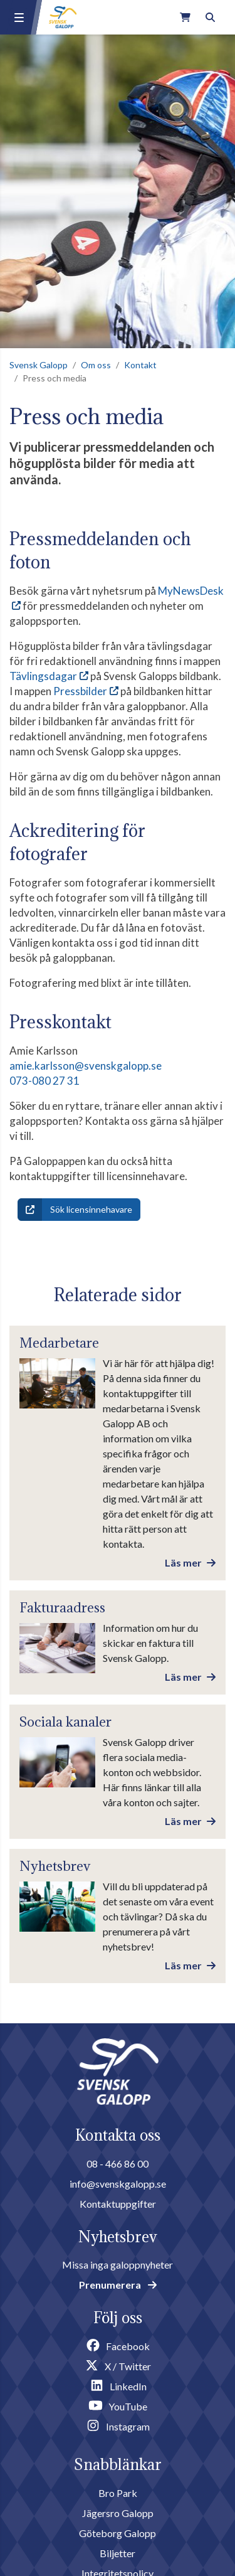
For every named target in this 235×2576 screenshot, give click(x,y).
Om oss (96, 364)
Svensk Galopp (38, 364)
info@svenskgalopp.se (118, 2184)
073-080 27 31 (44, 1080)
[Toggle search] (210, 17)
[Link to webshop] (185, 17)
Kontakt (140, 364)
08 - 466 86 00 (117, 2163)
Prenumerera (118, 2285)
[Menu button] (19, 17)
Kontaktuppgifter (118, 2204)
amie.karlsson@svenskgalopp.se (85, 1065)
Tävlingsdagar (43, 676)
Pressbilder (80, 691)
